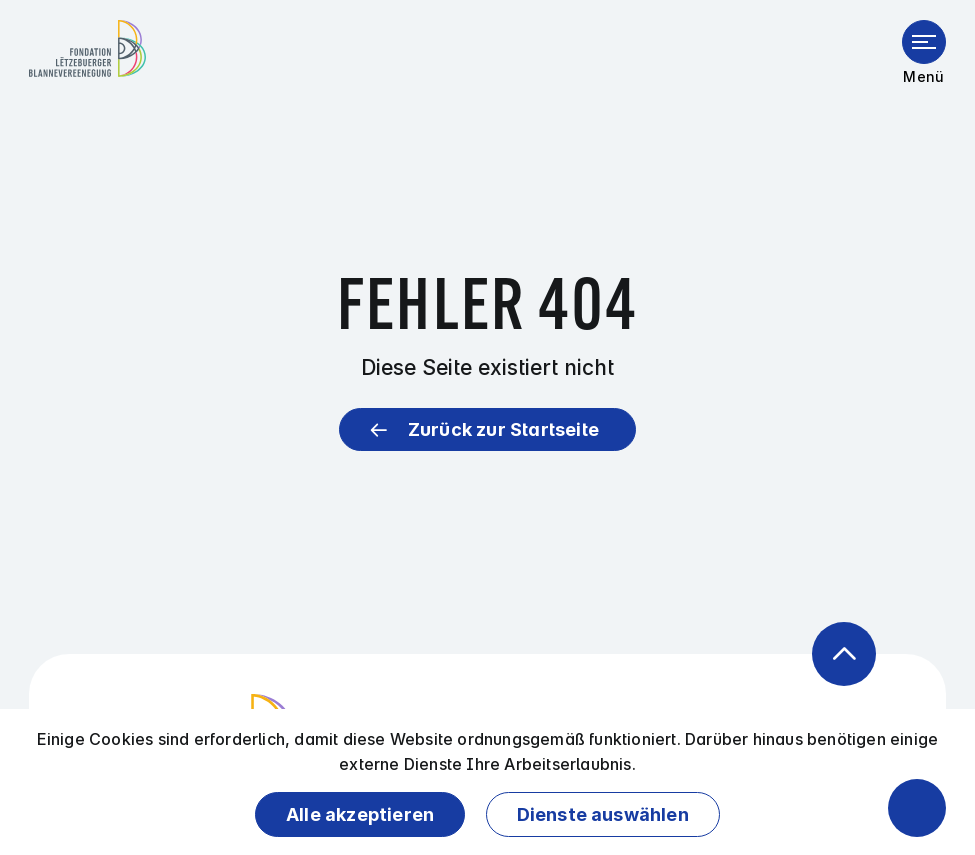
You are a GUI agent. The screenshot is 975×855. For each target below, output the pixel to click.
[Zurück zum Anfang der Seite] (844, 654)
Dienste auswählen (603, 814)
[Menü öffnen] (924, 42)
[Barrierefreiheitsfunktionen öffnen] (917, 808)
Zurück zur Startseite (503, 429)
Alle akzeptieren (360, 814)
